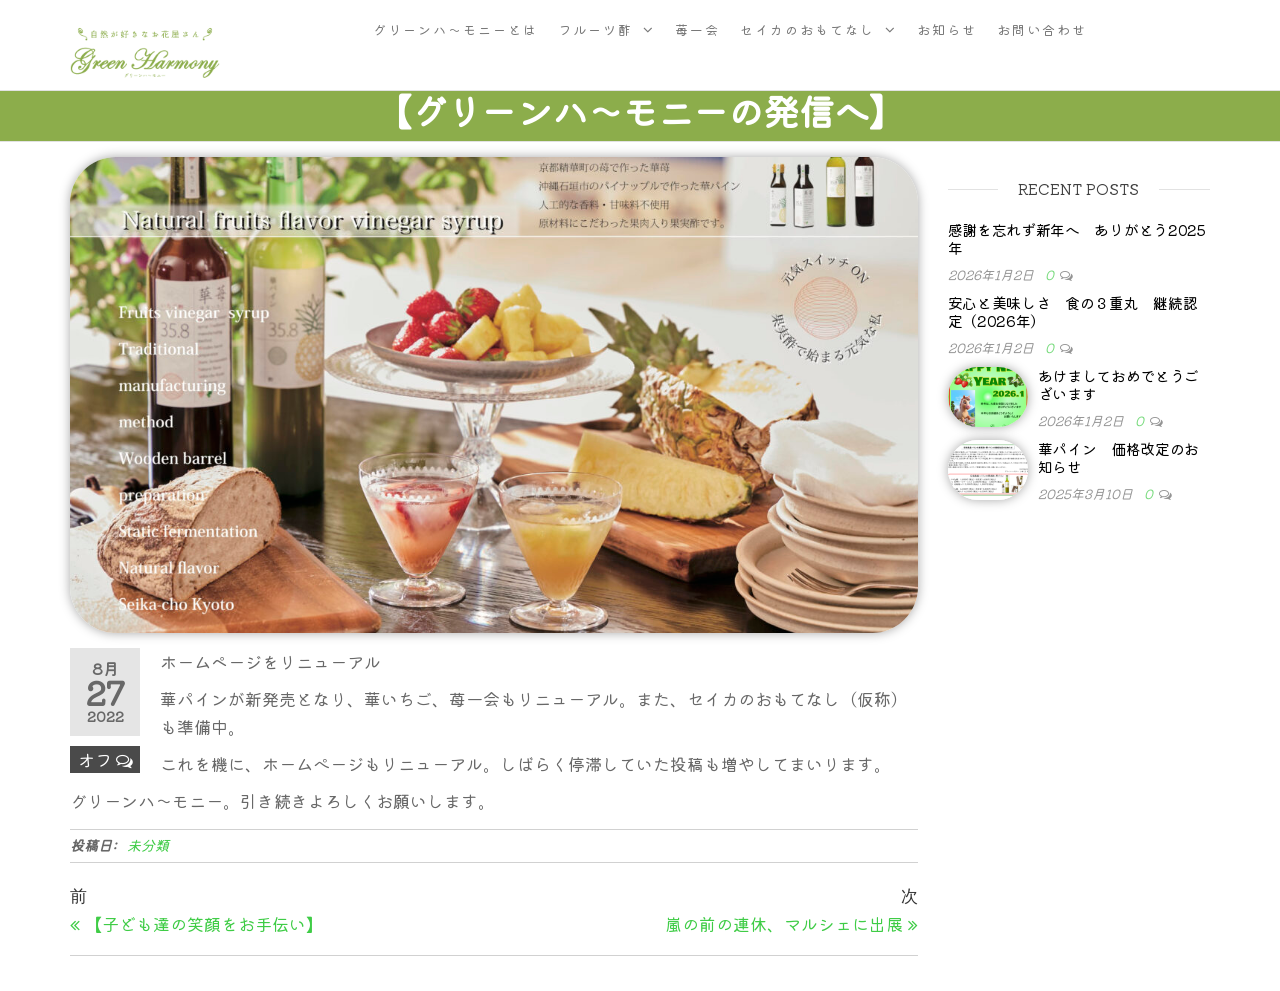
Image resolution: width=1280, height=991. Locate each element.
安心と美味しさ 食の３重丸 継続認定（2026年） (1073, 311)
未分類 (148, 845)
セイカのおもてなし (807, 29)
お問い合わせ (1042, 29)
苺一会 (697, 29)
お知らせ (947, 29)
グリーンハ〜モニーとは (455, 29)
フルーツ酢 (595, 29)
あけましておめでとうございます (1119, 384)
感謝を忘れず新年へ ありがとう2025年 (1077, 238)
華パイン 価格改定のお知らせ (1119, 457)
